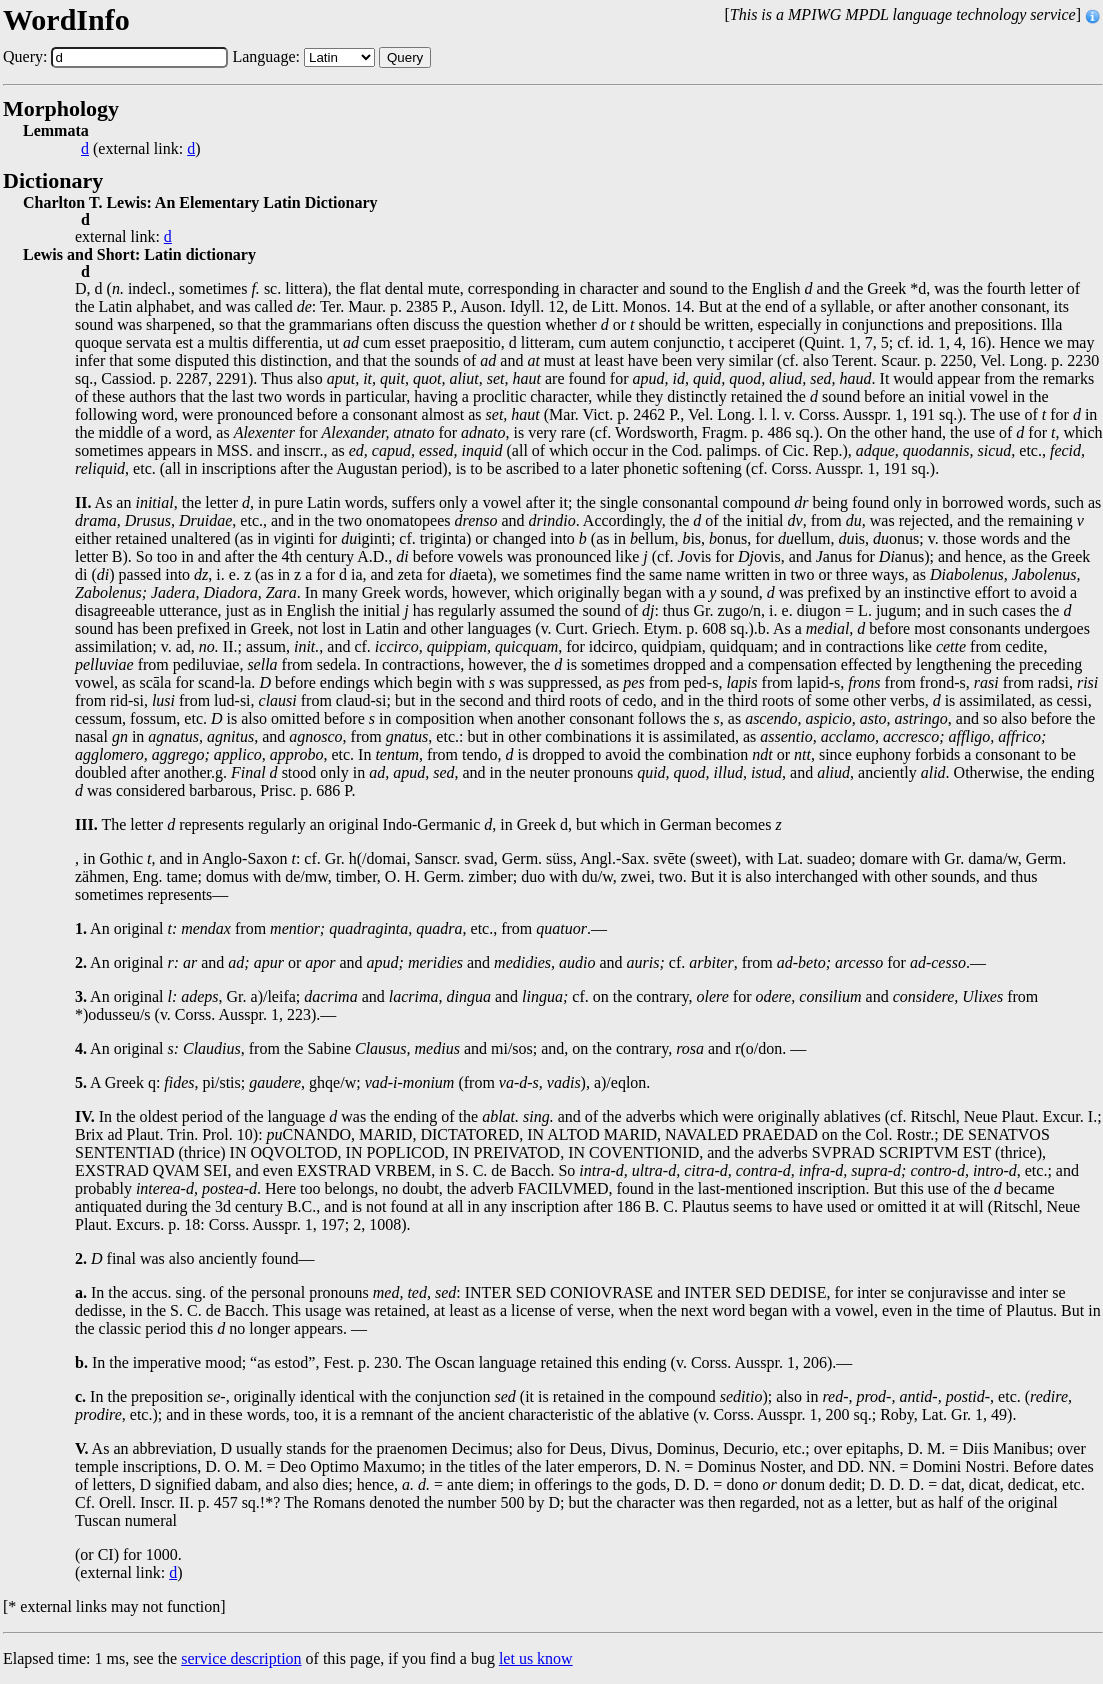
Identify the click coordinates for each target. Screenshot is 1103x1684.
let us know (536, 1658)
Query (405, 57)
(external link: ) (141, 149)
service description (241, 1658)
